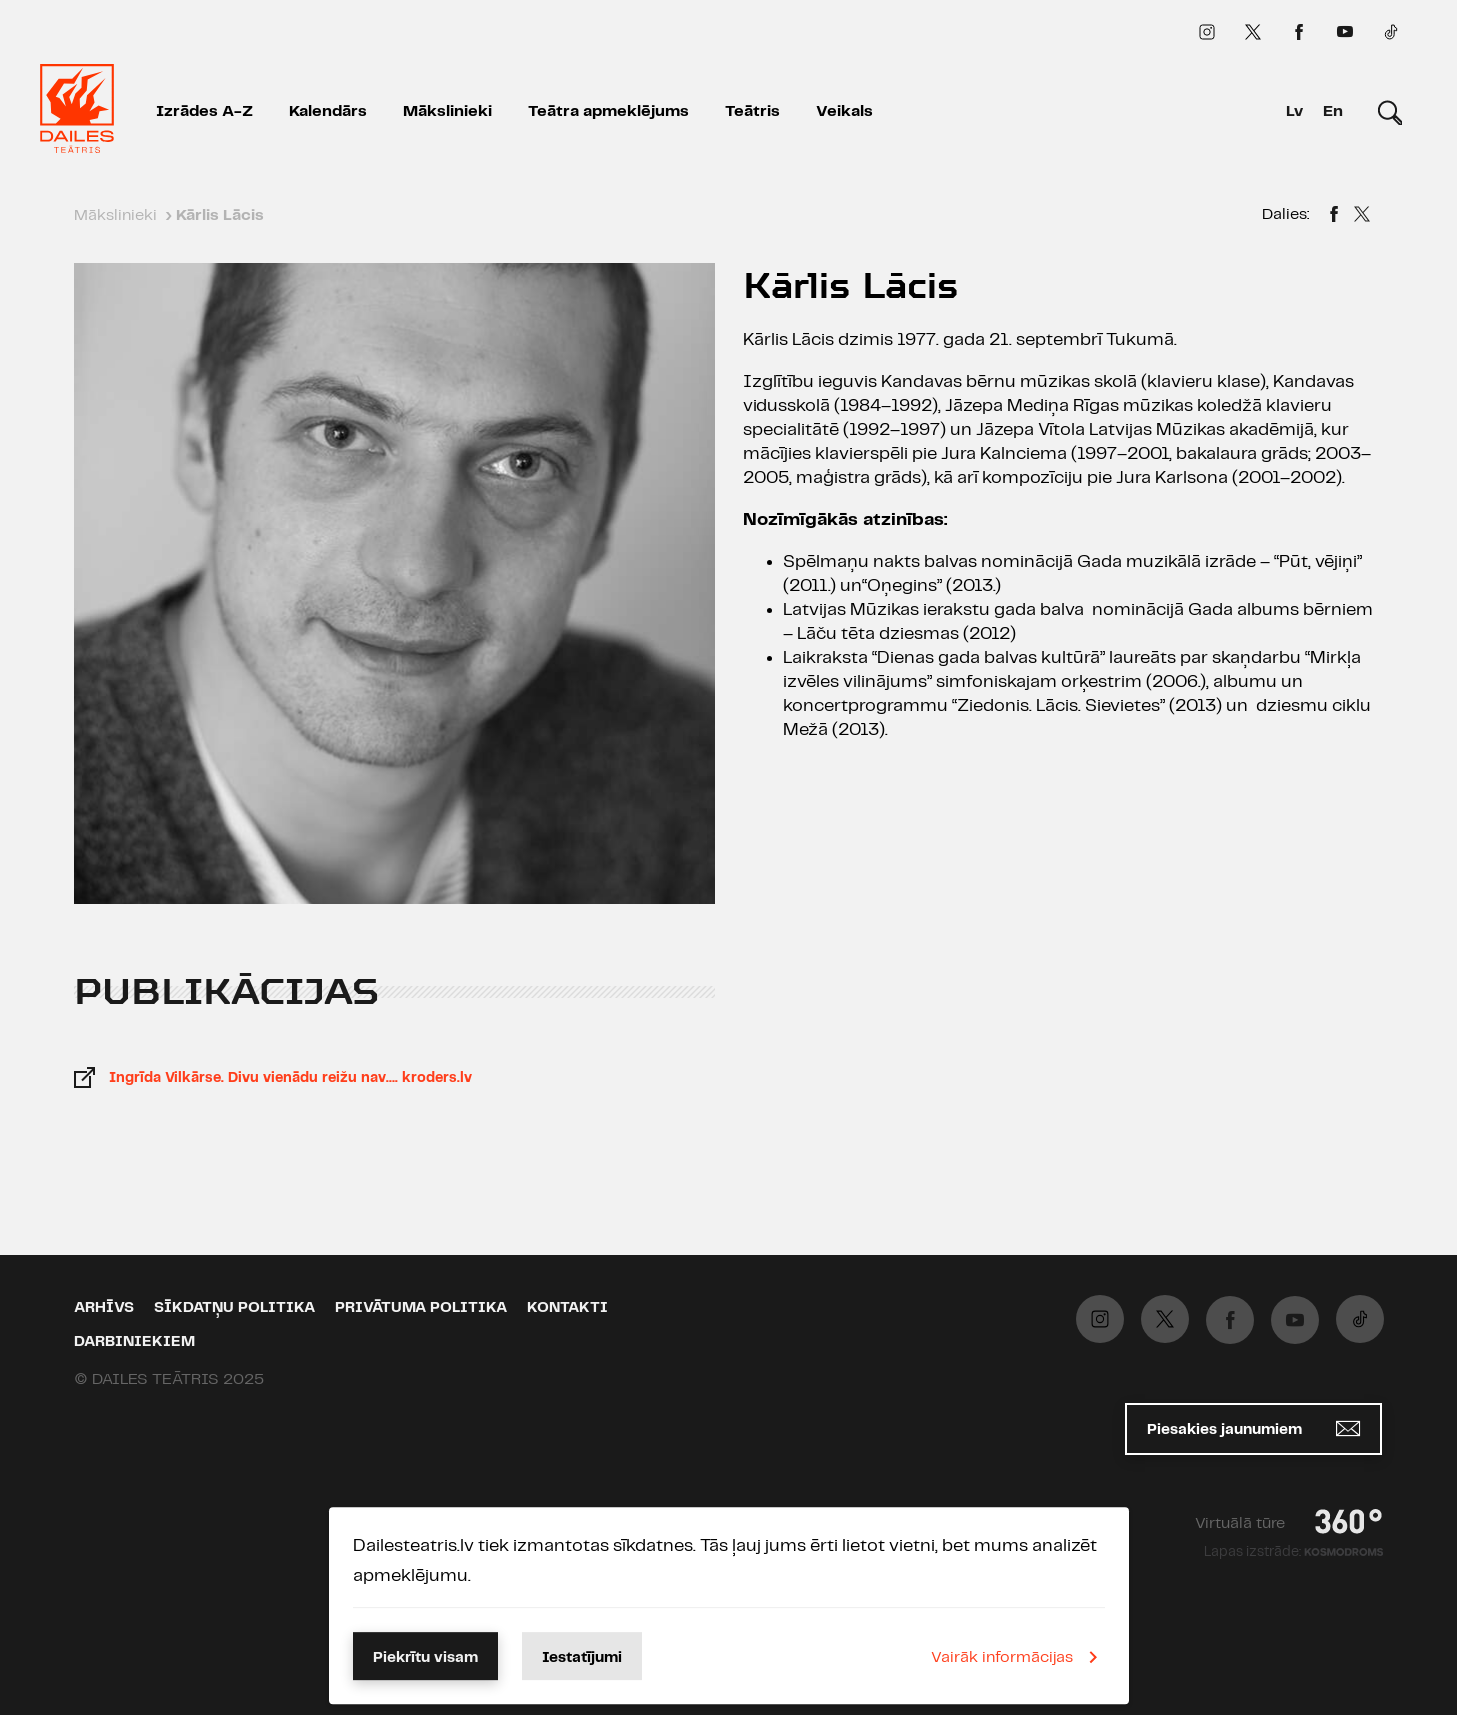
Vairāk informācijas (1018, 1657)
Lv (1294, 111)
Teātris (752, 111)
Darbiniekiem (134, 1342)
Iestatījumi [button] (582, 1658)
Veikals (844, 111)
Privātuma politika (421, 1308)
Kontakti (567, 1308)
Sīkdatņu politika (234, 1308)
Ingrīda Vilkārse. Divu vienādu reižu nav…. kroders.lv (290, 1078)
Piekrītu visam (425, 1658)
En (1333, 111)
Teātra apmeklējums (608, 111)
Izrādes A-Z (204, 111)
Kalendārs (328, 111)
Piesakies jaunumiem (1253, 1428)
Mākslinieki (447, 111)
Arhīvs (104, 1308)
